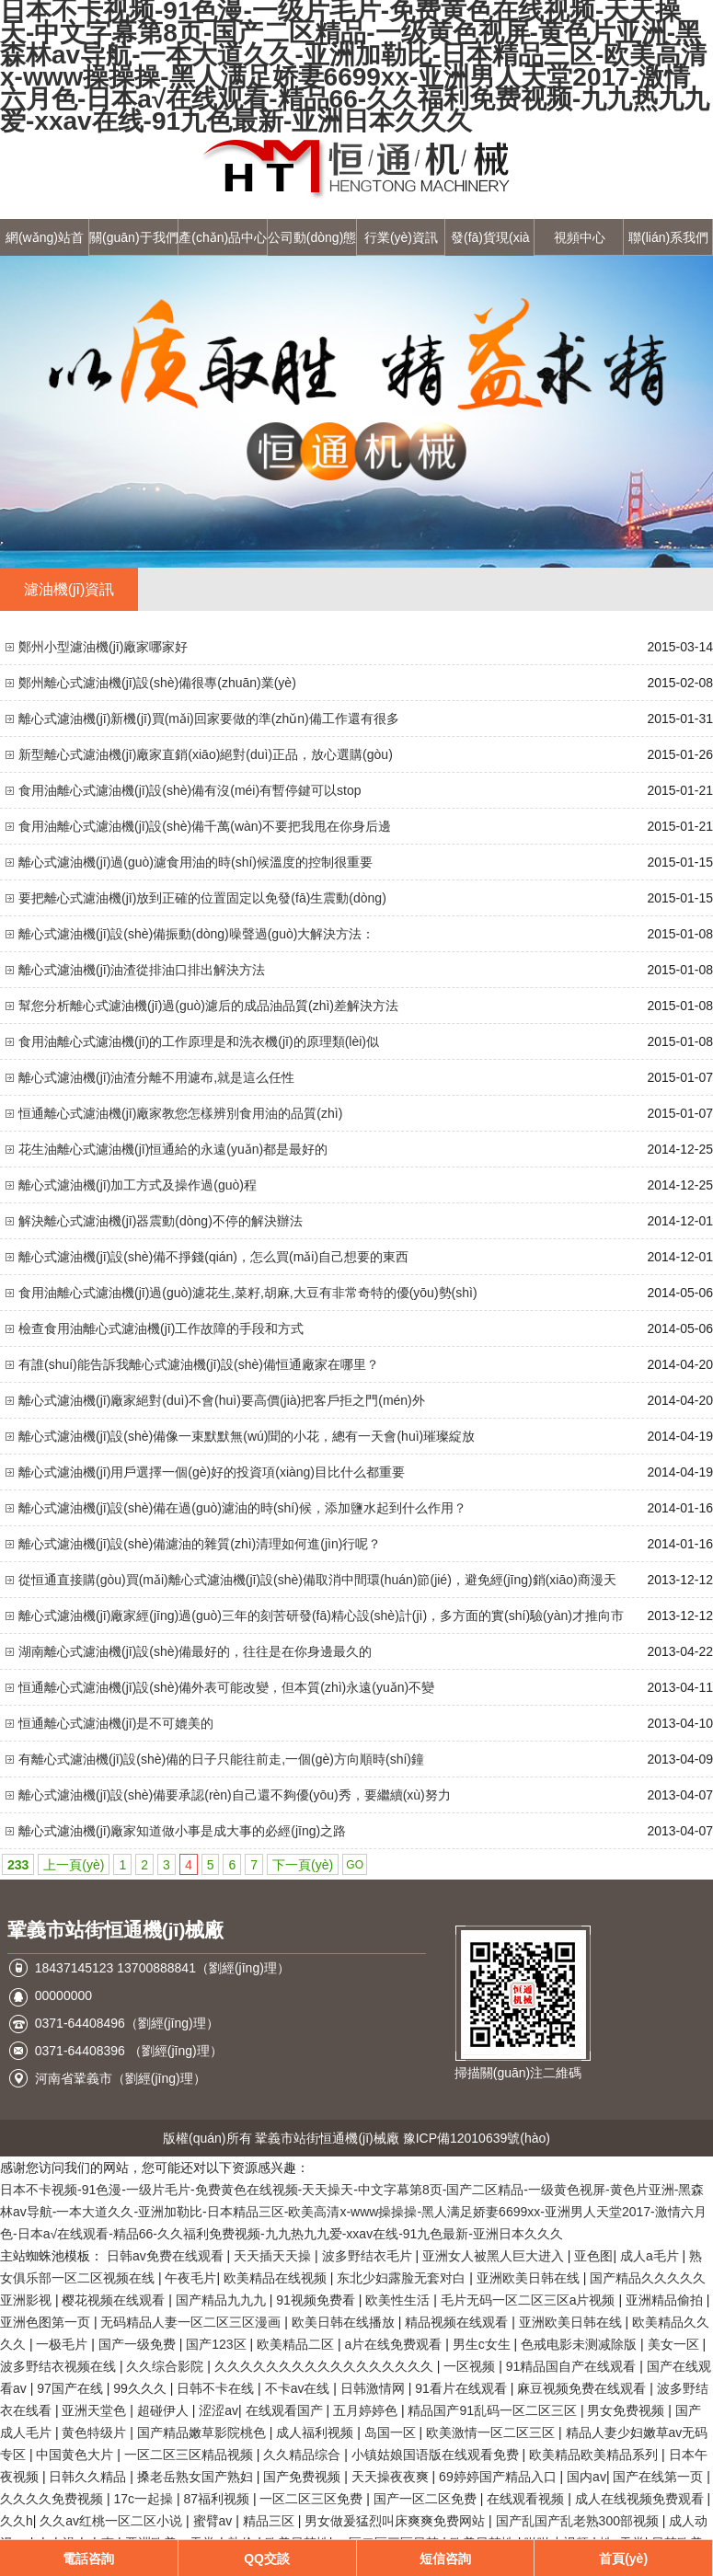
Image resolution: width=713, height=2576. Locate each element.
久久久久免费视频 (53, 2498)
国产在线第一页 (660, 2476)
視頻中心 (579, 237)
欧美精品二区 (297, 2344)
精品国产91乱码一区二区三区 (494, 2410)
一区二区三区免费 (312, 2498)
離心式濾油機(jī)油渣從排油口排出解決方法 (141, 969)
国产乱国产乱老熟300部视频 (579, 2520)
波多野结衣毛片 (369, 2255)
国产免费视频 (303, 2476)
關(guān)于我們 (133, 237)
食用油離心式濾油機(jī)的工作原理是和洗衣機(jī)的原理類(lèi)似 (198, 1041)
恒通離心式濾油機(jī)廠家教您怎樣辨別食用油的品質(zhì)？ (180, 1113)
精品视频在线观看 (458, 2322)
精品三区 (270, 2520)
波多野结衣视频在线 (60, 2366)
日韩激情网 (374, 2388)
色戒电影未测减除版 (580, 2344)
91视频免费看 (317, 2300)
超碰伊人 (164, 2410)
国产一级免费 (138, 2344)
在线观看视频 (527, 2498)
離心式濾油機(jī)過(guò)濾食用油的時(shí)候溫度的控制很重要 (195, 862)
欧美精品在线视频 (277, 2278)
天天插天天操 (274, 2255)
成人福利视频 (316, 2432)
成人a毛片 (651, 2255)
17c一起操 (144, 2498)
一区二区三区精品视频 (190, 2454)
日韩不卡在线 (217, 2388)
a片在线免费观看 (394, 2344)
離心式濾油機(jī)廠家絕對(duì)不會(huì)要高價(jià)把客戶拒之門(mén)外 (221, 1400)
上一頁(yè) (73, 1864)
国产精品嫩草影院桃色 (203, 2432)
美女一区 (675, 2344)
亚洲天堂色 (96, 2410)
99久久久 (141, 2388)
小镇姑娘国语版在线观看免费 (437, 2454)
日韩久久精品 (89, 2476)
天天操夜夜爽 (391, 2476)
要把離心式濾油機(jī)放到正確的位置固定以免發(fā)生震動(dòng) (202, 898)
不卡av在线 (299, 2388)
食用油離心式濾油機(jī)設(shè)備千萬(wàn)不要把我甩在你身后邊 (204, 826)
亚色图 (593, 2255)
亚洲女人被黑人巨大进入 (495, 2255)
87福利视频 (217, 2498)
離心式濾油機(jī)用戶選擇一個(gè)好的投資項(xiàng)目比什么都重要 (211, 1472)
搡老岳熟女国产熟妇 (197, 2476)
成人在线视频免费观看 (641, 2498)
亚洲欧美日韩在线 (530, 2278)
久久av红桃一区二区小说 (113, 2520)
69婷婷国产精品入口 (499, 2476)
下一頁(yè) (302, 1864)
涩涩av (218, 2410)
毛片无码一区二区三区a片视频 (530, 2300)
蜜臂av (214, 2520)
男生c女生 (483, 2344)
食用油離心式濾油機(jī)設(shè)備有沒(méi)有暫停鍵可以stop (190, 790)
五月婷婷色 (367, 2410)
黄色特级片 (96, 2432)
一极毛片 (63, 2344)
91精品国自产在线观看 (572, 2366)
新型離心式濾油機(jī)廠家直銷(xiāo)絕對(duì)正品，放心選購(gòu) (205, 754)
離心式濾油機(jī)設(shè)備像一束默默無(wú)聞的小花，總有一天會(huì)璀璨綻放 (246, 1436)
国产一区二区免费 (427, 2498)
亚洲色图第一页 (47, 2322)
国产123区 (217, 2344)
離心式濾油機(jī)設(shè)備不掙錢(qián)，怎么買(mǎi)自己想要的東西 (213, 1256)
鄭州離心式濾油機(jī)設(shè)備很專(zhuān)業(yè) (157, 682)
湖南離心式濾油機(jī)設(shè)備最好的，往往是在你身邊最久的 (195, 1651)
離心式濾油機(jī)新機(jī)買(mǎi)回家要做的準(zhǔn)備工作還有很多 (208, 718)
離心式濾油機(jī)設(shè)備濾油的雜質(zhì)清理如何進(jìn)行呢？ (199, 1543)
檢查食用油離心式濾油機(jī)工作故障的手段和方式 (161, 1328)
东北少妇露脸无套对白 (403, 2278)
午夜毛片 (190, 2278)
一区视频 (471, 2366)
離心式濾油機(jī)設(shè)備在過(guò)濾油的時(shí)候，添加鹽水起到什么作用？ (242, 1508)
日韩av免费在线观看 (167, 2255)
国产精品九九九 (223, 2300)
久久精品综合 (303, 2454)
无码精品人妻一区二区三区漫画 (192, 2322)
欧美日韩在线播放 (345, 2322)
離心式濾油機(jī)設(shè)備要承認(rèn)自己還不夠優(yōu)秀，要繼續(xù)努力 (234, 1795)
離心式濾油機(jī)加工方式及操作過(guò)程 (137, 1185)
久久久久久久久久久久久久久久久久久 (325, 2366)
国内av (586, 2476)
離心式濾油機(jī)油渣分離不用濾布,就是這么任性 (156, 1077)
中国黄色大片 (76, 2454)
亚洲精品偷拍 (666, 2300)
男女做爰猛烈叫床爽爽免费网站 (397, 2520)
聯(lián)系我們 (668, 237)
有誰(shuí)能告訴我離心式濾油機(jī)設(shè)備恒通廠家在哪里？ (198, 1364)
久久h (16, 2520)
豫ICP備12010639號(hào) (476, 2138)
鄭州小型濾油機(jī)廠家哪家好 (103, 646)
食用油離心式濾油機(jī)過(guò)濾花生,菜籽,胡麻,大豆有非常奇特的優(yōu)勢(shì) (247, 1292)
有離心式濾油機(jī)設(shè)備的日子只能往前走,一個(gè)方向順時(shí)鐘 (221, 1759)
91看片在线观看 (462, 2388)
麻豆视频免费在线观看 (583, 2388)
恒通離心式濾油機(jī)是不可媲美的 (115, 1723)
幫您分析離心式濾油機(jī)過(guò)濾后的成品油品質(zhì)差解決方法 (208, 1005)
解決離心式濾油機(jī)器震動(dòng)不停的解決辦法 (160, 1220)
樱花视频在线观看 (115, 2300)
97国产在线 (71, 2388)
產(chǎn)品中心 (222, 237)
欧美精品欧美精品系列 (595, 2454)
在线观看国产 (286, 2410)
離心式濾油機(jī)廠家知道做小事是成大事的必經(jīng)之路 (182, 1830)
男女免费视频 (627, 2410)
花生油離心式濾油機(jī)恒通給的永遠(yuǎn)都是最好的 (173, 1149)
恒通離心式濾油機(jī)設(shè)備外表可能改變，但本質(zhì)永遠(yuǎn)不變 (226, 1687)
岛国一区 (392, 2432)
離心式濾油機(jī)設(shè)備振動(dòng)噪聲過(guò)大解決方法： (196, 933)
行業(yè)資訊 (401, 237)
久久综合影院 (166, 2366)
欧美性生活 (399, 2300)
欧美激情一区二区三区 (492, 2432)
